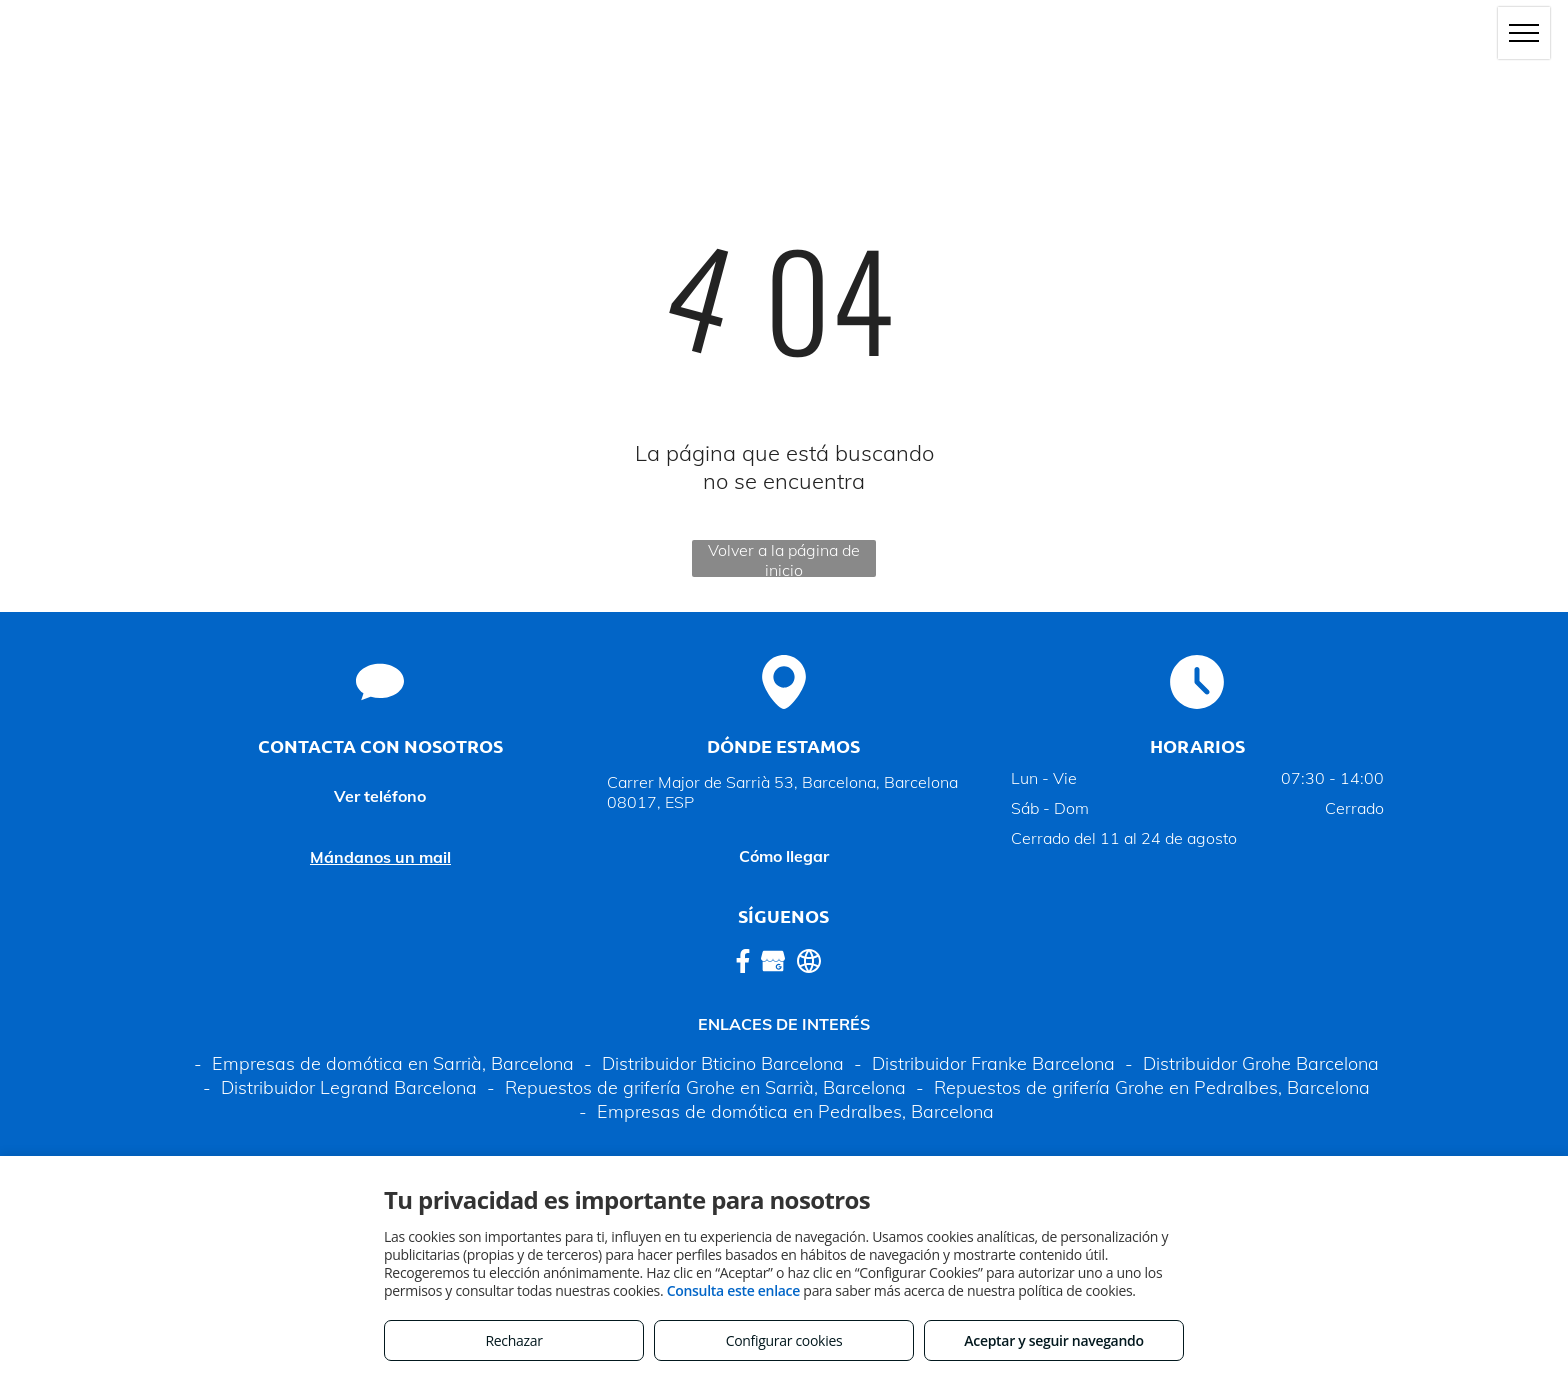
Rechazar (513, 1340)
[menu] (1524, 33)
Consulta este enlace (733, 1290)
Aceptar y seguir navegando (1053, 1340)
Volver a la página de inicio (784, 558)
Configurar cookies (784, 1340)
